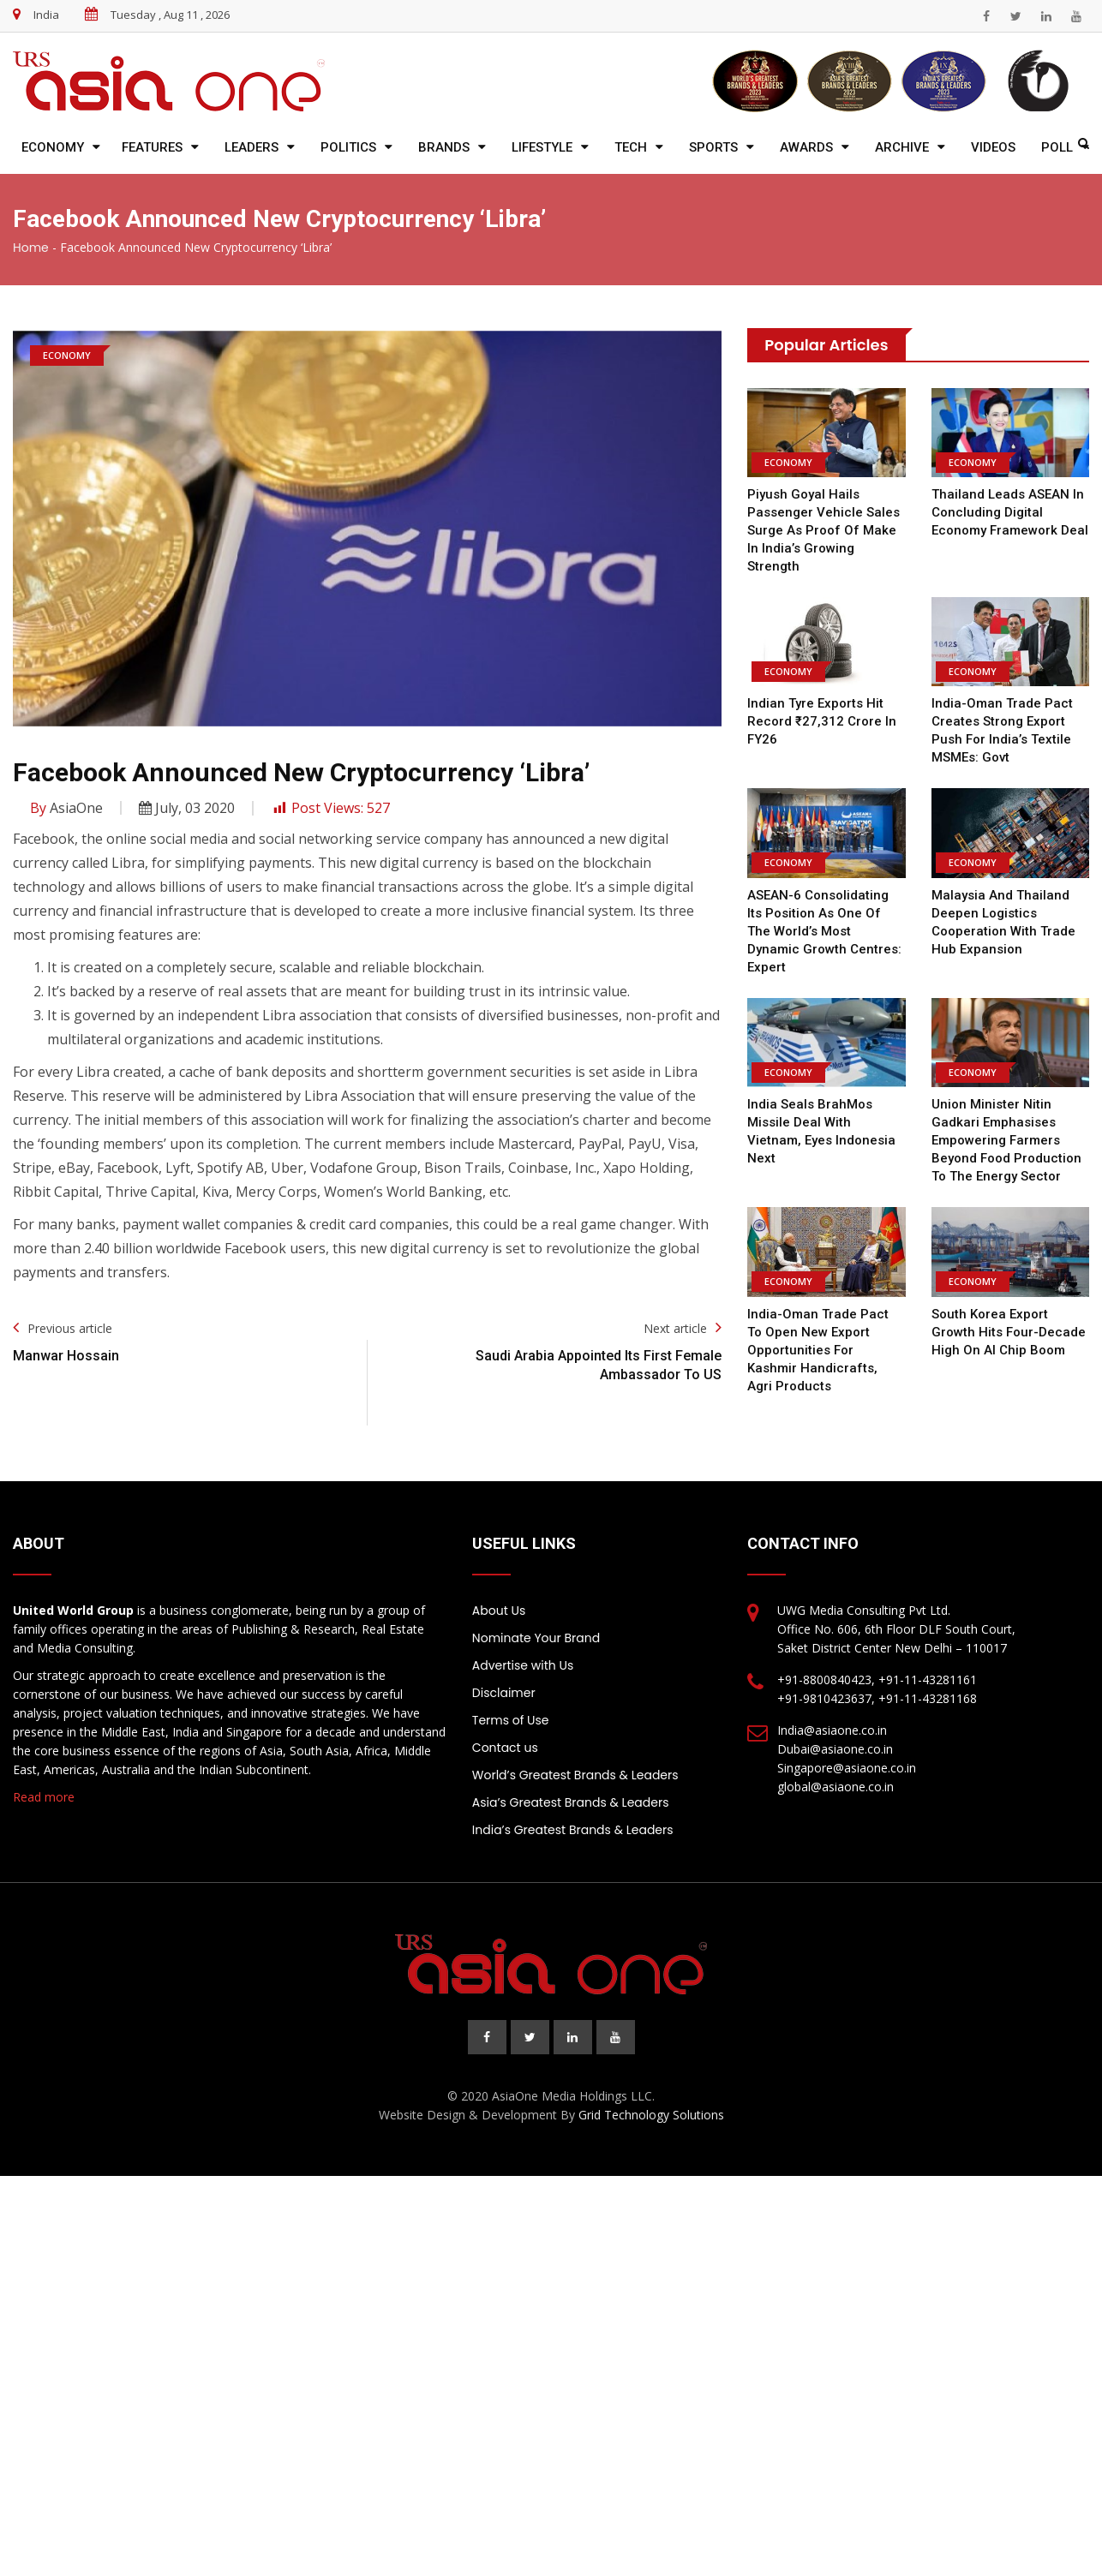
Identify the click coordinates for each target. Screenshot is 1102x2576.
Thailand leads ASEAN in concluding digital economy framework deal (1009, 512)
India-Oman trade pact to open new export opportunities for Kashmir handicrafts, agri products (826, 1350)
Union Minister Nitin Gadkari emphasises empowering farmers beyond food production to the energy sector (1006, 1140)
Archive (902, 147)
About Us (498, 1610)
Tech (630, 147)
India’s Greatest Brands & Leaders (573, 1829)
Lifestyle (542, 147)
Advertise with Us (522, 1665)
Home (31, 247)
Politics (348, 147)
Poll (1057, 147)
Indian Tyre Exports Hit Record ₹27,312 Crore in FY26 (821, 721)
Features (152, 147)
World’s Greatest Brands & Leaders (575, 1775)
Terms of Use (510, 1720)
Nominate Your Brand (536, 1638)
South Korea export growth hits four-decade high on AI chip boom (1008, 1332)
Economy (52, 147)
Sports (713, 147)
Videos (993, 147)
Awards (806, 147)
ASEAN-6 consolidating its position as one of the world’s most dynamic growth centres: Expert (824, 931)
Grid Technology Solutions (651, 2115)
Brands (444, 147)
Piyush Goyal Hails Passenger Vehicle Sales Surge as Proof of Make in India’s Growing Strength (823, 530)
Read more (44, 1797)
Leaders (251, 147)
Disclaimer (504, 1692)
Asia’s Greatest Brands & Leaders (570, 1802)
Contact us (505, 1747)
